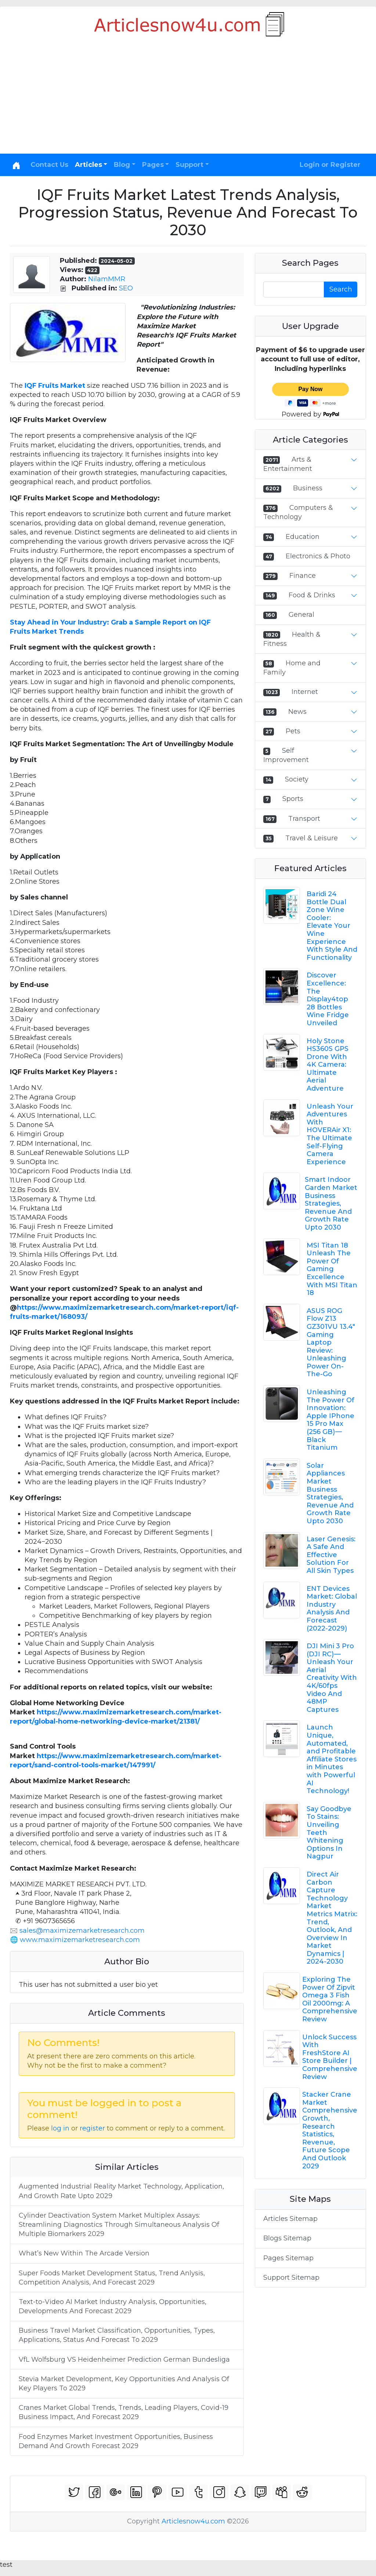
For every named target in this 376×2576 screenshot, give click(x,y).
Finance (302, 576)
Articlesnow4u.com (193, 2521)
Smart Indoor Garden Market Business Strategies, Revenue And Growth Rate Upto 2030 (331, 1203)
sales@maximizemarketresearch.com (82, 1930)
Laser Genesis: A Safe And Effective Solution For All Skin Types (331, 1555)
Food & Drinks (312, 595)
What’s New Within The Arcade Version (84, 2253)
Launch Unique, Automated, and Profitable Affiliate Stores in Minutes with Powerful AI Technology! (332, 1759)
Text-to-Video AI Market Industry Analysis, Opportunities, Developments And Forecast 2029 (112, 2306)
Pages (153, 165)
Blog (122, 165)
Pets (293, 731)
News (297, 712)
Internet (305, 692)
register (92, 2128)
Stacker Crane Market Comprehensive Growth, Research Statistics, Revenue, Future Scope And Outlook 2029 (329, 2130)
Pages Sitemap (288, 2258)
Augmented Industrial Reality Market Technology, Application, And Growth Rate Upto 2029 (121, 2191)
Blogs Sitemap (287, 2238)
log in (60, 2128)
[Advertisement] (188, 98)
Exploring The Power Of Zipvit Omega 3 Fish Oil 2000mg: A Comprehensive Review (329, 1999)
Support (189, 165)
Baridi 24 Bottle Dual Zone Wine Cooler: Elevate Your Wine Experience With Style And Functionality (332, 926)
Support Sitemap (291, 2277)
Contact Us (49, 165)
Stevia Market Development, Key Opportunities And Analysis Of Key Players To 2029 (124, 2383)
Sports (292, 799)
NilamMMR (106, 279)
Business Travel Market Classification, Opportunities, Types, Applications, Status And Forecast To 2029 (117, 2335)
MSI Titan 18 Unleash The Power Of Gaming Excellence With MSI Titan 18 (332, 1269)
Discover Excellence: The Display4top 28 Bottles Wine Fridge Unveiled (328, 999)
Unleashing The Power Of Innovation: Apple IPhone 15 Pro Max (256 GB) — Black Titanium (330, 1420)
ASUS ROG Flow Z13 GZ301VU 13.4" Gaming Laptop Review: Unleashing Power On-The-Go (331, 1342)
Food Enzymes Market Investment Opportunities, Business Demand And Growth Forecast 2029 (116, 2441)
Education (302, 537)
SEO (126, 288)
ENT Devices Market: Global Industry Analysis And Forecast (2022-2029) (332, 1608)
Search (340, 289)
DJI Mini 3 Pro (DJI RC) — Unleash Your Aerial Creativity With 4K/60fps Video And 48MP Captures (332, 1678)
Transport (304, 819)
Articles (88, 165)
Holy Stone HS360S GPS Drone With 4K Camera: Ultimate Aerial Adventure (327, 1065)
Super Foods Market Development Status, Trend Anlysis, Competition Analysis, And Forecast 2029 (112, 2277)
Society (296, 779)
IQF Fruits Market (55, 386)
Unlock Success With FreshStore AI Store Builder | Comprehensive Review (329, 2057)
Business (307, 488)
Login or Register (330, 165)
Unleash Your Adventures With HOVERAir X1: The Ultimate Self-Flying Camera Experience (330, 1134)
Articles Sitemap (290, 2219)
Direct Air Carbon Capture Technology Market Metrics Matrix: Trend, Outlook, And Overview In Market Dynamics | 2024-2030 (332, 1918)
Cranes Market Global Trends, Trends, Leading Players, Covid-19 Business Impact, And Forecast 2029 (123, 2412)
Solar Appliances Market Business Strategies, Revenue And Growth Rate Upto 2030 (330, 1493)
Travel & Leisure (311, 838)
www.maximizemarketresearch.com (80, 1940)
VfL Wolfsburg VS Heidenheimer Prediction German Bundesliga (124, 2359)
